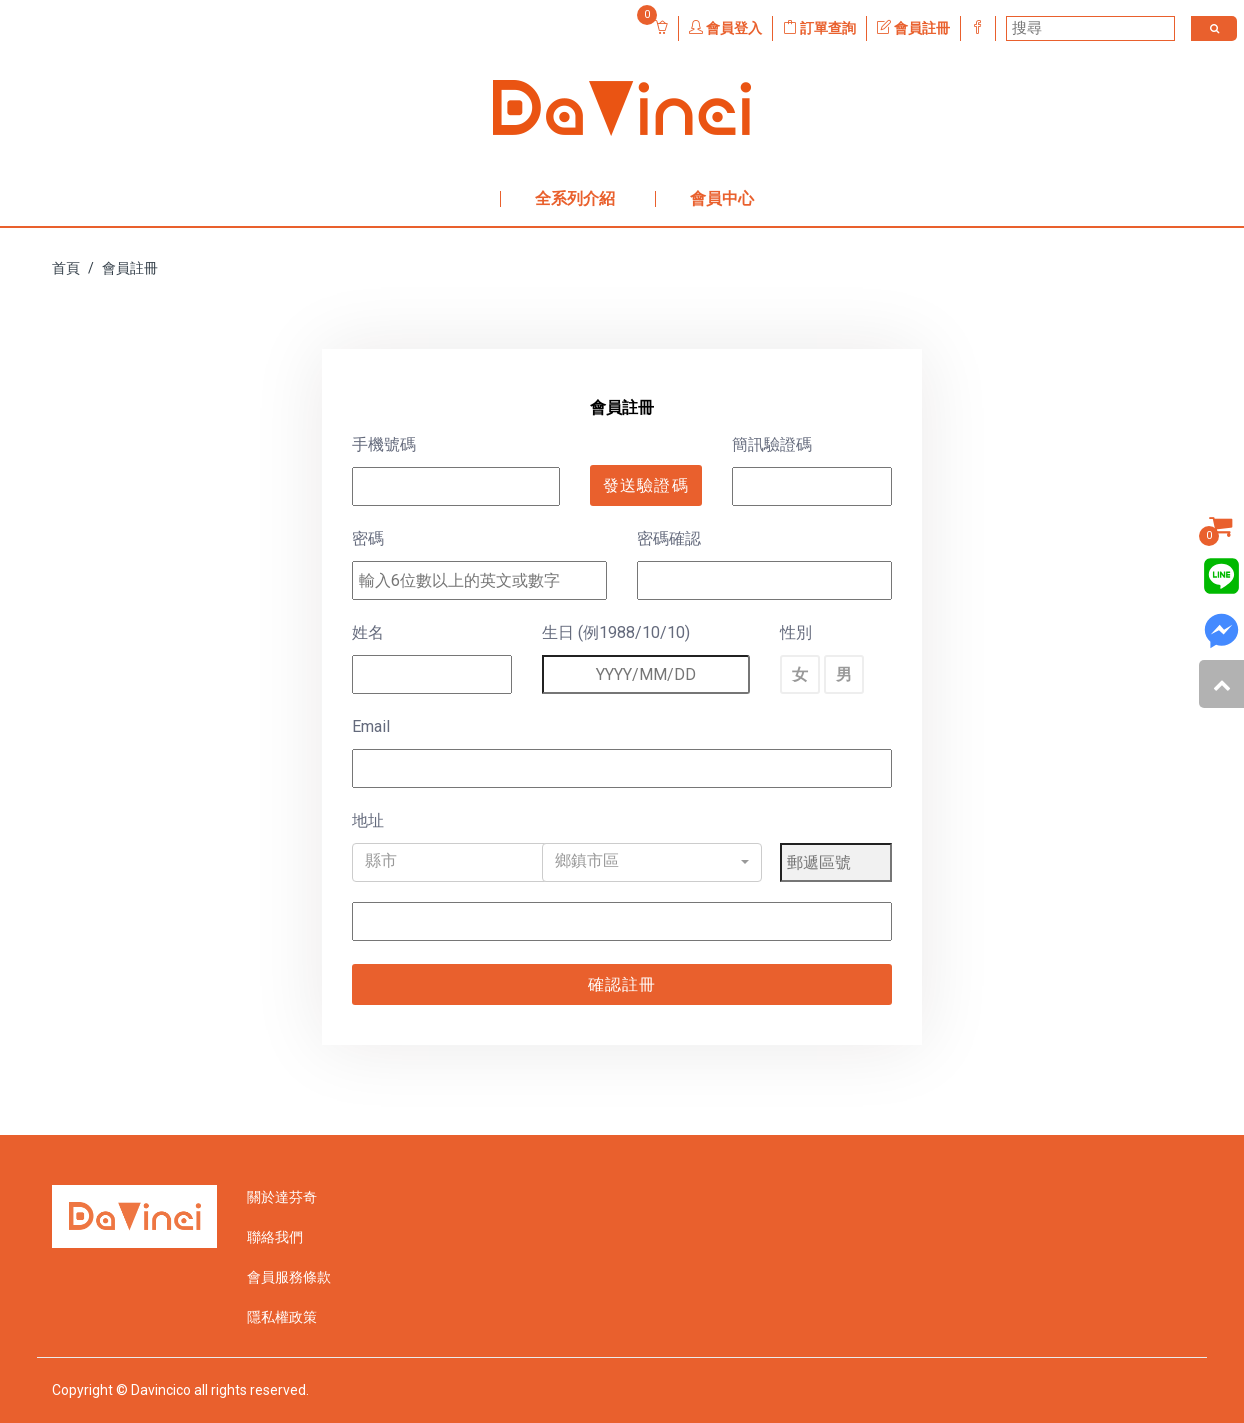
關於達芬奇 (282, 1197)
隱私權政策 (282, 1317)
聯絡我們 (275, 1237)
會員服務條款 (289, 1277)
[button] (462, 862)
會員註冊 (913, 28)
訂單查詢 (819, 28)
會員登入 (725, 28)
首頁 (66, 268)
